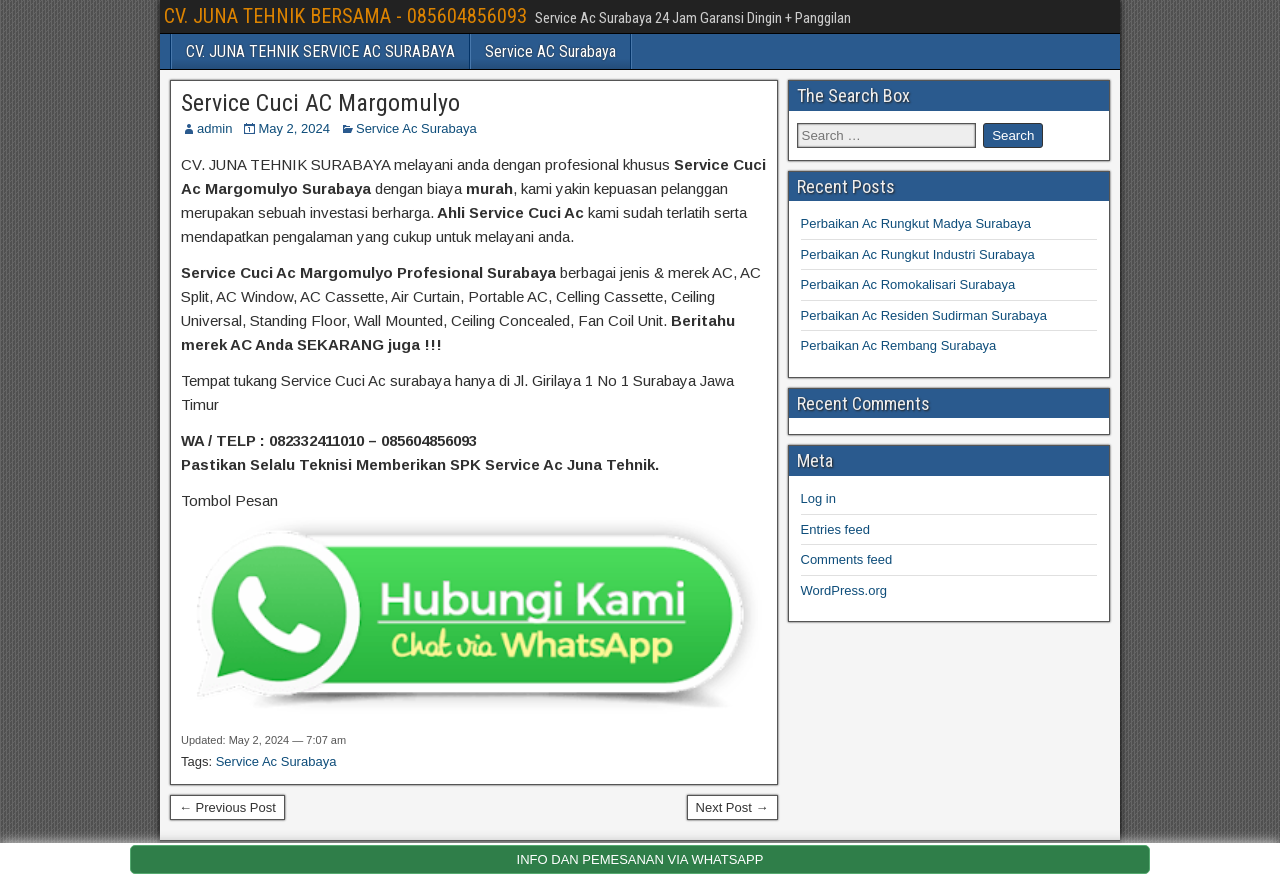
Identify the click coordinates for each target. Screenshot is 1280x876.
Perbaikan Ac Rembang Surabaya (899, 345)
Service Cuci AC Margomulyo (320, 103)
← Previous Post (227, 807)
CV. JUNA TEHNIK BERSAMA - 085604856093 (345, 16)
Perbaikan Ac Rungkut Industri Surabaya (918, 254)
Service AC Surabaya (550, 51)
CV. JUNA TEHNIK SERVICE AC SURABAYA (320, 51)
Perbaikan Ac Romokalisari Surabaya (908, 284)
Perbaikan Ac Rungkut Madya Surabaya (916, 223)
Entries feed (835, 529)
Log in (818, 498)
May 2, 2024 (294, 128)
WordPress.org (844, 590)
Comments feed (847, 559)
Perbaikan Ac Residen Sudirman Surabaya (924, 315)
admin (214, 128)
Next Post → (732, 807)
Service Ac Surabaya (416, 128)
